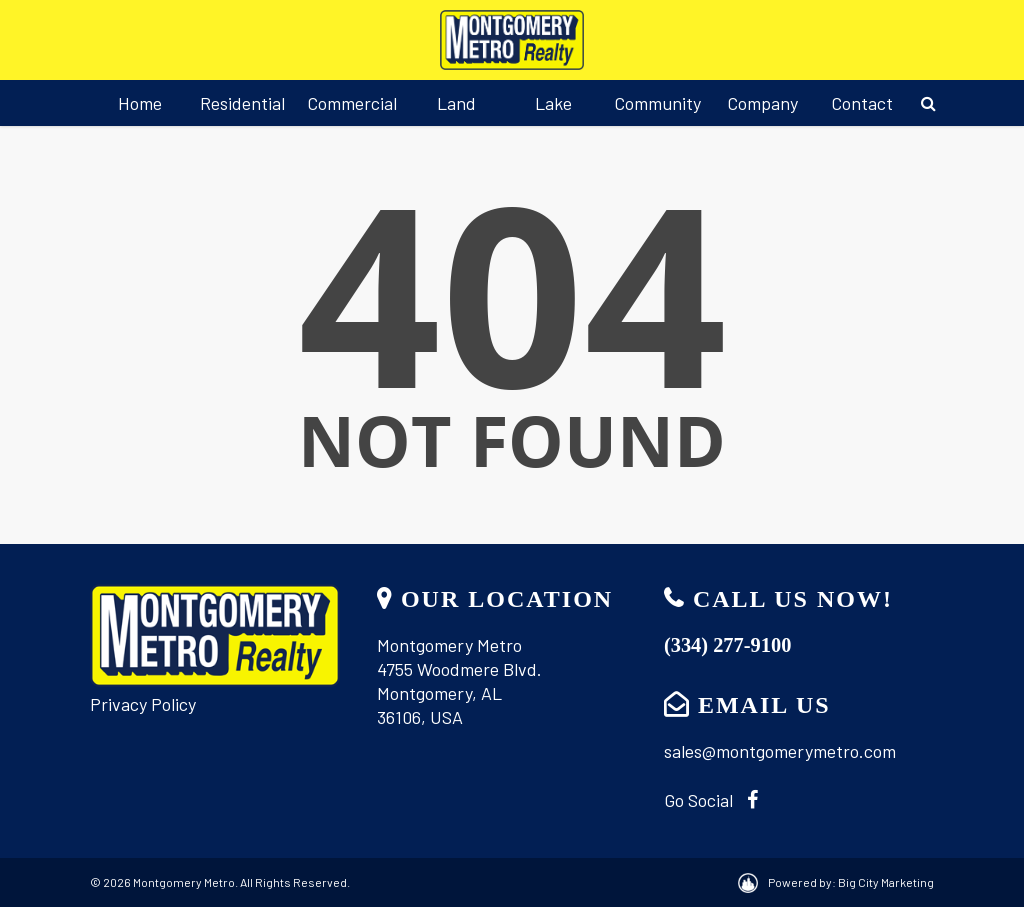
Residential (242, 103)
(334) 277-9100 (727, 645)
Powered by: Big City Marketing (851, 882)
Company (762, 103)
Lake (553, 103)
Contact (862, 103)
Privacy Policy (143, 704)
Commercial (352, 103)
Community (657, 103)
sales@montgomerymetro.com (780, 751)
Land (456, 103)
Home (140, 103)
